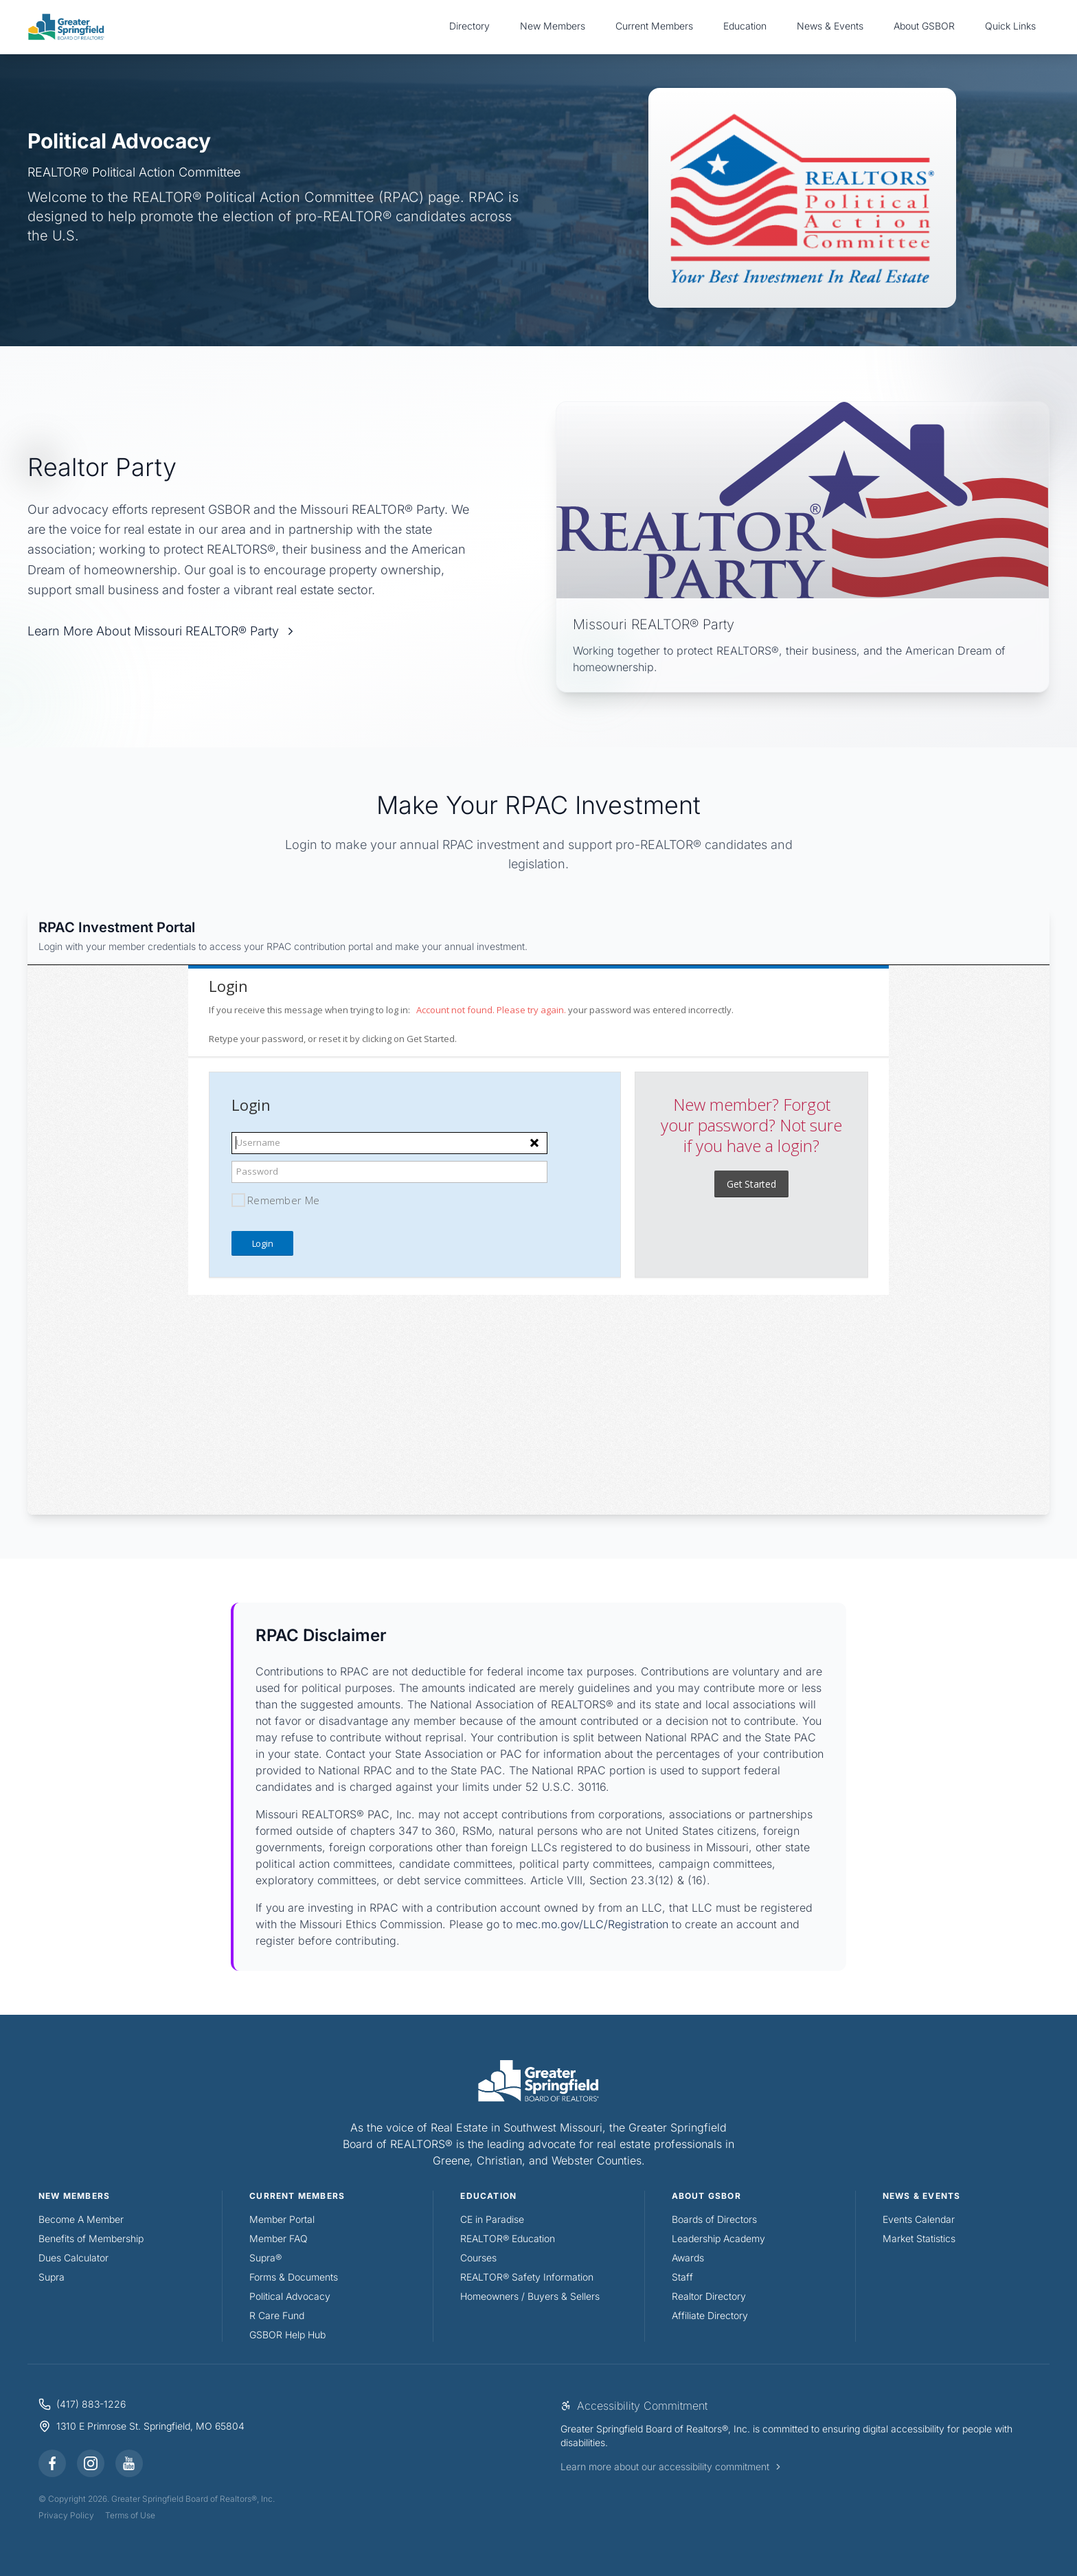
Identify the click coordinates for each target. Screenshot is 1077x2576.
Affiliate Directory (710, 2315)
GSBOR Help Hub (287, 2334)
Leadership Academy (718, 2238)
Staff (682, 2277)
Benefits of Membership (91, 2238)
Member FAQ (278, 2238)
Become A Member (81, 2219)
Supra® (265, 2257)
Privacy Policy (66, 2515)
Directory (469, 26)
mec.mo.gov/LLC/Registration (592, 1924)
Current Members (654, 26)
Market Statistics (919, 2238)
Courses (478, 2257)
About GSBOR (924, 26)
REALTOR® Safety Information (526, 2277)
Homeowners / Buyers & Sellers (530, 2296)
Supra (51, 2277)
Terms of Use (130, 2515)
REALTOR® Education (507, 2238)
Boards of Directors (714, 2219)
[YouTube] (129, 2463)
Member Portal (282, 2219)
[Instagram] (90, 2463)
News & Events (830, 26)
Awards (688, 2257)
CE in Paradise (492, 2219)
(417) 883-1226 (91, 2404)
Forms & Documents (293, 2277)
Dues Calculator (73, 2257)
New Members (552, 26)
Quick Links (1010, 26)
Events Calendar (919, 2219)
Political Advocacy (289, 2296)
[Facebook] (52, 2463)
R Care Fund (276, 2315)
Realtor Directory (709, 2296)
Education (745, 26)
